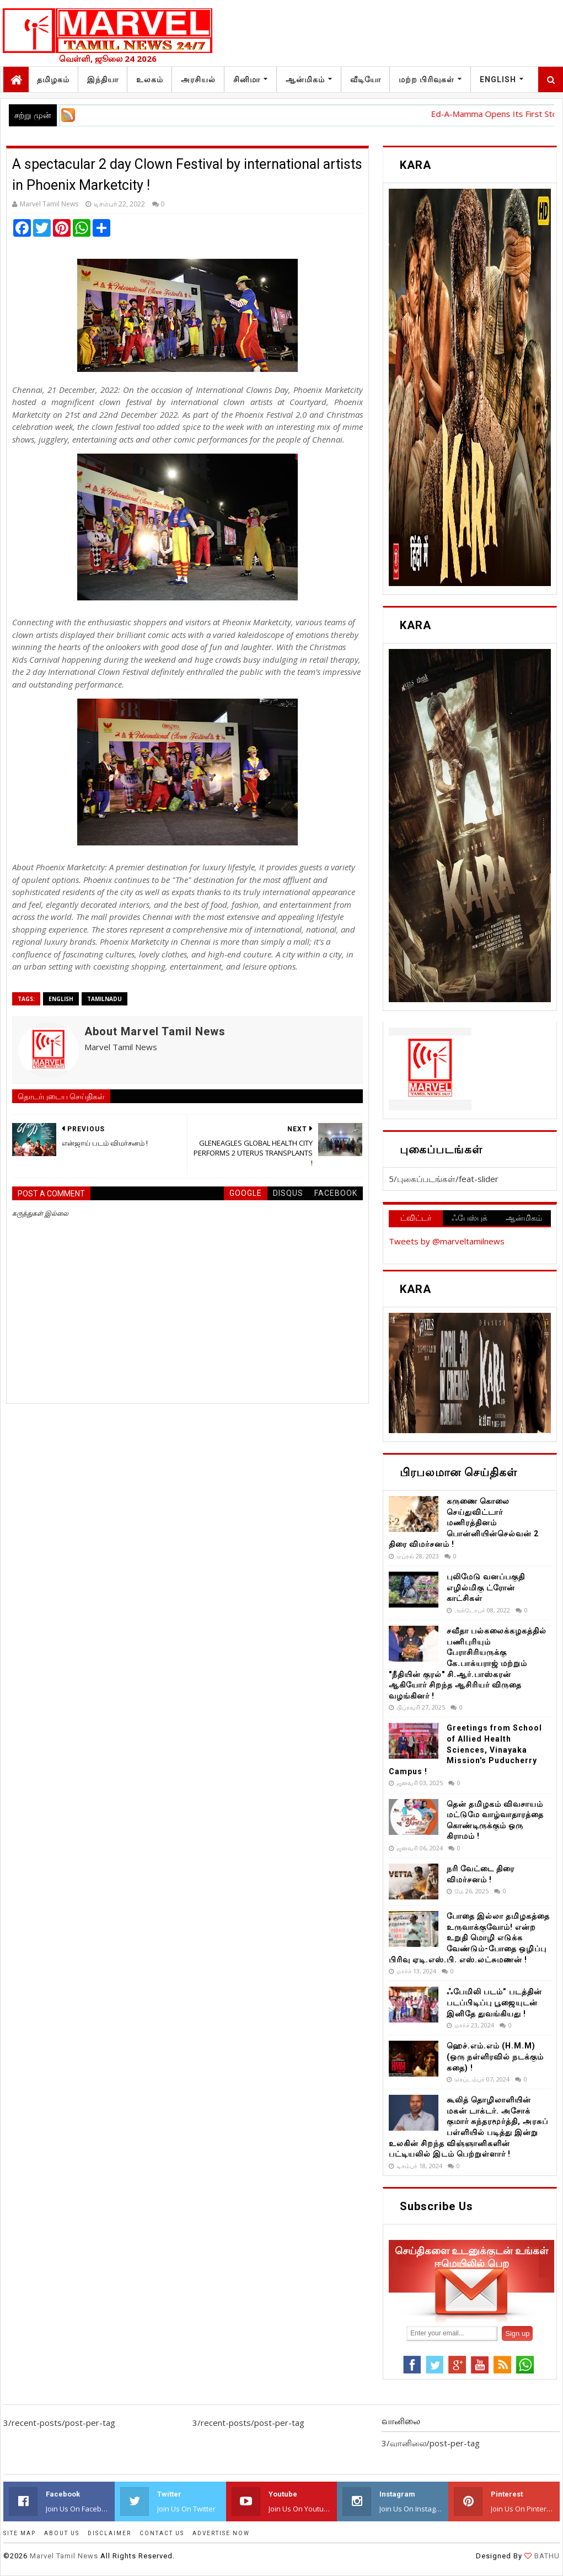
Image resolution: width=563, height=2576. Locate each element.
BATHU (546, 2556)
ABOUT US (61, 2533)
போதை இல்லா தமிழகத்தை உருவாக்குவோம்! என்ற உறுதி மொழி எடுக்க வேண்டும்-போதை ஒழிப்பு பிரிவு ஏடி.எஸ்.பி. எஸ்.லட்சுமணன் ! (469, 1937)
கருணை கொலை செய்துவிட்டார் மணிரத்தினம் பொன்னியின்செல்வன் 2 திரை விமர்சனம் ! (464, 1522)
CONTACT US (162, 2533)
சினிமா (246, 79)
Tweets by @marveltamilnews (447, 1241)
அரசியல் (198, 79)
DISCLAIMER (109, 2533)
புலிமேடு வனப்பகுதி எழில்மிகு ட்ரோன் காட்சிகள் (486, 1587)
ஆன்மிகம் (305, 79)
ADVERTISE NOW (221, 2533)
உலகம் (149, 79)
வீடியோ (365, 79)
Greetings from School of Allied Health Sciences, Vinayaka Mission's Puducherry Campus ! (465, 1749)
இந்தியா (103, 79)
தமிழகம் (53, 79)
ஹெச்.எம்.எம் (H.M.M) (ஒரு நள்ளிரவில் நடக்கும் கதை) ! (495, 2056)
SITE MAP (19, 2533)
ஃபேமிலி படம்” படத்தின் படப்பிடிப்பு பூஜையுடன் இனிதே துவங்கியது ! (494, 2002)
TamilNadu (104, 999)
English (498, 79)
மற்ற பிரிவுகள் (426, 79)
